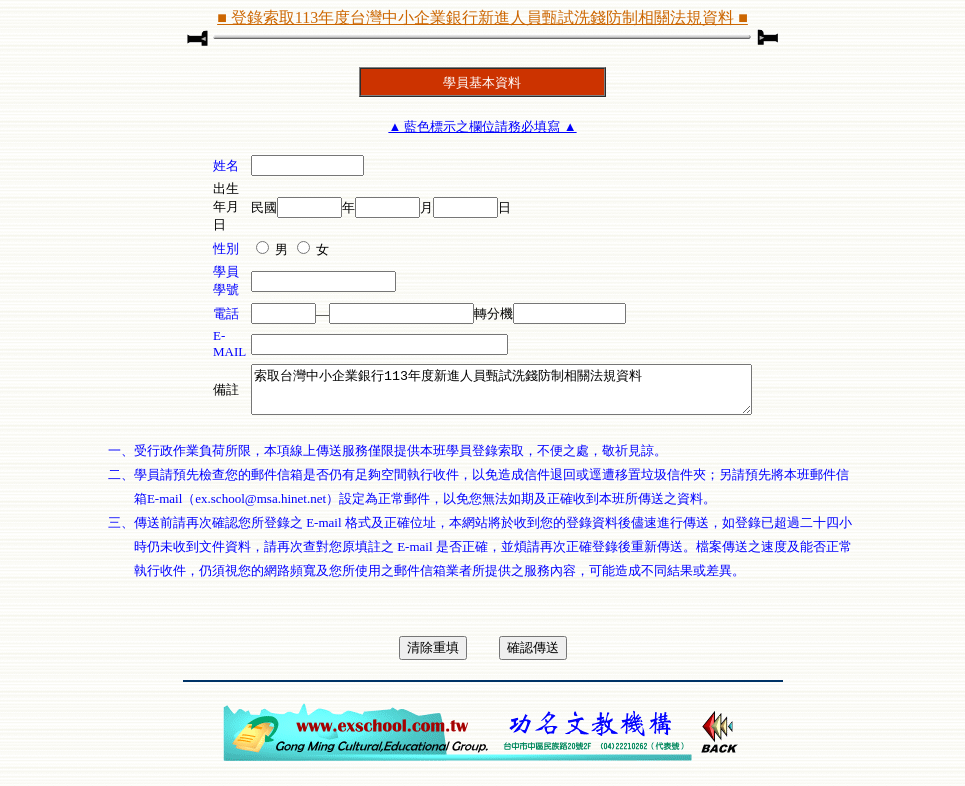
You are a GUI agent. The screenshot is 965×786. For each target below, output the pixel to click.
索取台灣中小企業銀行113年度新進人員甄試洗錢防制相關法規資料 (501, 394)
